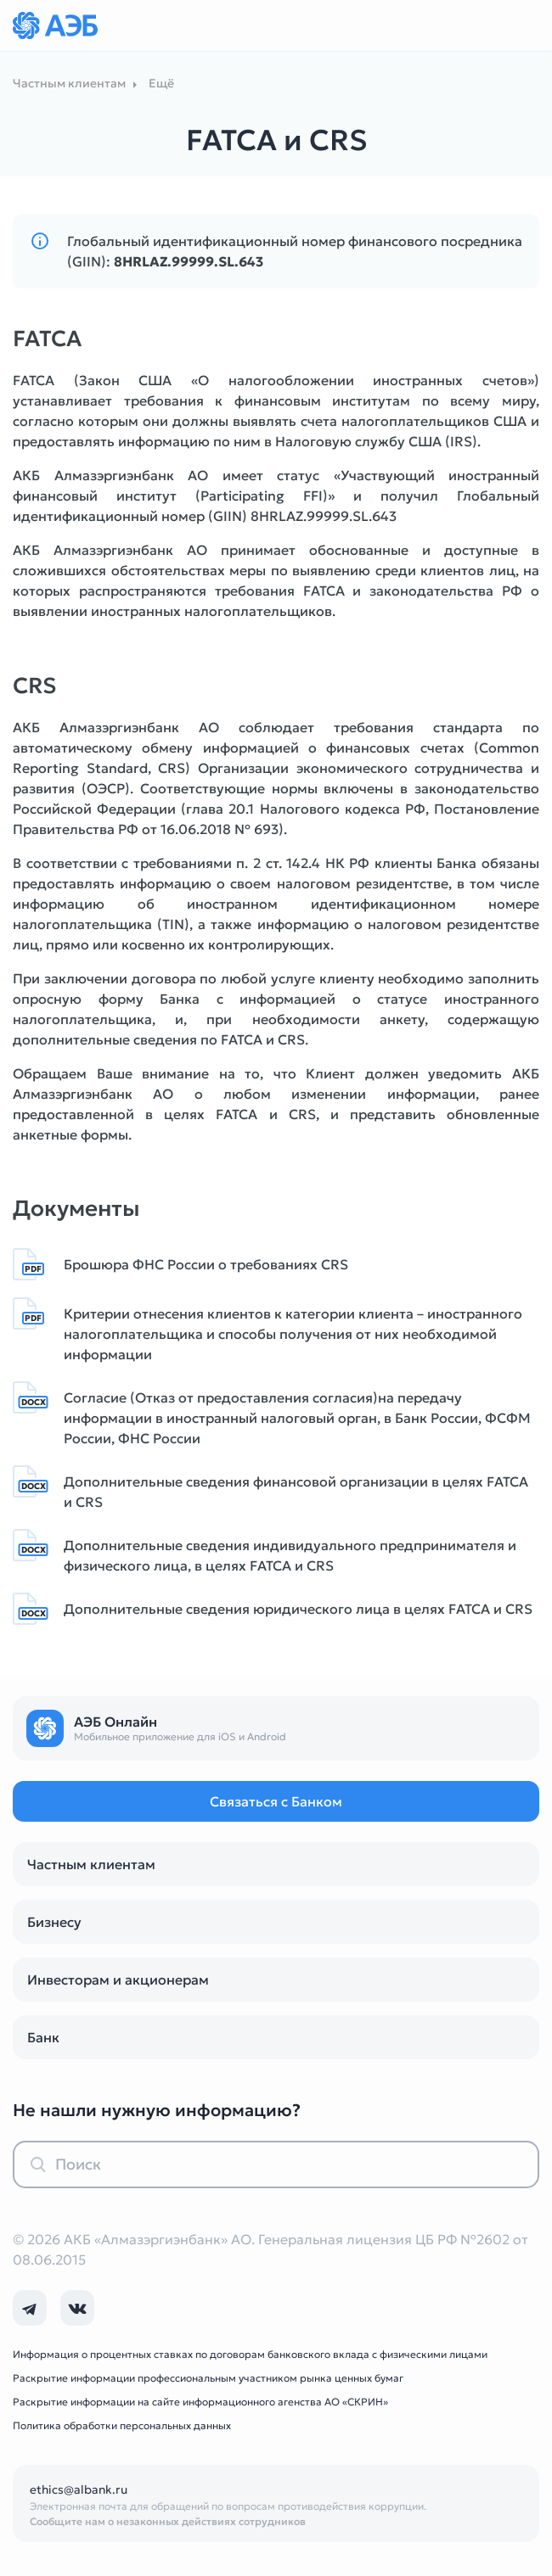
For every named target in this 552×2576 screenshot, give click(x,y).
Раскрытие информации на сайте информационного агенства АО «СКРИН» (200, 2401)
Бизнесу (54, 1921)
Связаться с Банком (276, 1801)
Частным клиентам (91, 1864)
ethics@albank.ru (78, 2489)
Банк (43, 2037)
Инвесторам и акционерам (118, 1979)
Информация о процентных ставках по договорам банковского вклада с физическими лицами (250, 2354)
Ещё (161, 83)
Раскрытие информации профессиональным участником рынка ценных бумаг (208, 2378)
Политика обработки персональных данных (122, 2425)
